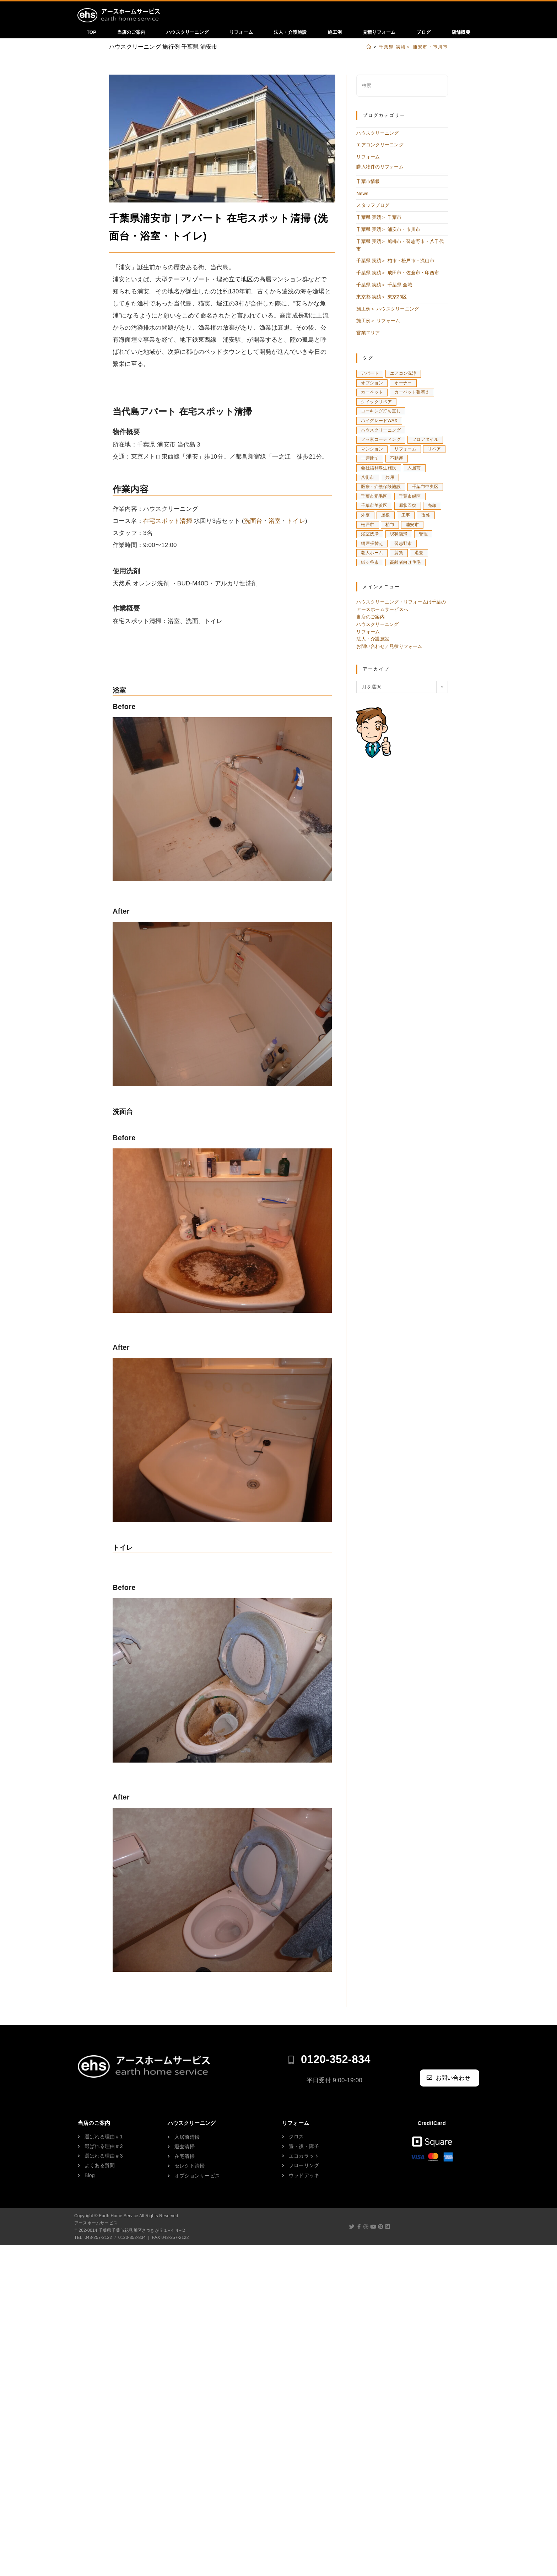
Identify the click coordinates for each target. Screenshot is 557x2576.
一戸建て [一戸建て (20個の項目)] (370, 460)
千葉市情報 (368, 183)
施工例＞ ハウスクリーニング (387, 310)
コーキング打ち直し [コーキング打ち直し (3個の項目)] (381, 413)
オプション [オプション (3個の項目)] (372, 384)
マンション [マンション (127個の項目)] (372, 450)
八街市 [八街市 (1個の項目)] (367, 479)
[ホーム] (369, 49)
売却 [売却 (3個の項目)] (432, 507)
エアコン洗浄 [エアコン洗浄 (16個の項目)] (403, 375)
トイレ (296, 522)
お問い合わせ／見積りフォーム (389, 648)
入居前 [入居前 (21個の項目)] (414, 469)
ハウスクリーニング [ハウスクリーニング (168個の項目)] (381, 431)
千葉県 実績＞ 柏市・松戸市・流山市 (395, 262)
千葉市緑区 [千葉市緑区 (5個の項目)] (410, 498)
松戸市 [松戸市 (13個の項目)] (367, 526)
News (362, 195)
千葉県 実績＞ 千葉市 (378, 219)
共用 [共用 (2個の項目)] (389, 479)
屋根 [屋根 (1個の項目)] (385, 516)
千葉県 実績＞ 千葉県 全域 (384, 286)
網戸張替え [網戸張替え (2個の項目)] (372, 545)
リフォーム (241, 32)
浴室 (274, 522)
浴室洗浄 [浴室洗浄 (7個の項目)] (370, 536)
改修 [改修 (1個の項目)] (425, 516)
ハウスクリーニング (187, 32)
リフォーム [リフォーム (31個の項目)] (405, 450)
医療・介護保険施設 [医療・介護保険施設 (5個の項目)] (381, 488)
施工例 (335, 32)
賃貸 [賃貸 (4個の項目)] (398, 554)
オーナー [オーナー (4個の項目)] (403, 384)
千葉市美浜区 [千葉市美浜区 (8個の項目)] (374, 507)
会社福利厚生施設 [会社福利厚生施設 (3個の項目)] (378, 469)
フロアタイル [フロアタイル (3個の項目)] (425, 441)
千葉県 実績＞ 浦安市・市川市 (388, 231)
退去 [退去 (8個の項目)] (419, 554)
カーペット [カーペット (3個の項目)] (372, 394)
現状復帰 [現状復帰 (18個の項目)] (399, 536)
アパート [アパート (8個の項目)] (370, 375)
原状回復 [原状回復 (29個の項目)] (408, 507)
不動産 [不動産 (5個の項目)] (396, 460)
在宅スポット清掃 (167, 522)
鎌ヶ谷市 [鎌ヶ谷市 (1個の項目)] (370, 564)
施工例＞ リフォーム (378, 322)
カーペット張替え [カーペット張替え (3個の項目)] (411, 394)
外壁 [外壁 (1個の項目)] (365, 516)
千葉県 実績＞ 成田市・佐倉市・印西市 (397, 274)
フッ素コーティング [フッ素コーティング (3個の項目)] (381, 441)
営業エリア (368, 334)
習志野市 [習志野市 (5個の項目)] (403, 545)
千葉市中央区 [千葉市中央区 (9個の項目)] (425, 488)
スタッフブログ (372, 207)
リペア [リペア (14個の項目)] (434, 450)
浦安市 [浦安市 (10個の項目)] (412, 526)
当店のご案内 (131, 32)
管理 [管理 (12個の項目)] (423, 536)
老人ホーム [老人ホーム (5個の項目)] (372, 554)
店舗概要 (460, 32)
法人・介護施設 (290, 32)
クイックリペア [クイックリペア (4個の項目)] (376, 403)
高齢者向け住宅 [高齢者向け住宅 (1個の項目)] (405, 564)
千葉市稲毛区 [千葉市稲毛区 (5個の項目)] (374, 498)
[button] (449, 2079)
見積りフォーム (379, 32)
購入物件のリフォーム (379, 169)
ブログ (423, 32)
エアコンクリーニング (379, 147)
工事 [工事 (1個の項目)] (405, 516)
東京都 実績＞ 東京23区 (381, 298)
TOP (91, 32)
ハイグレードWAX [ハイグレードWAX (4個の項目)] (379, 422)
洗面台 (253, 522)
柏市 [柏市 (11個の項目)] (389, 526)
